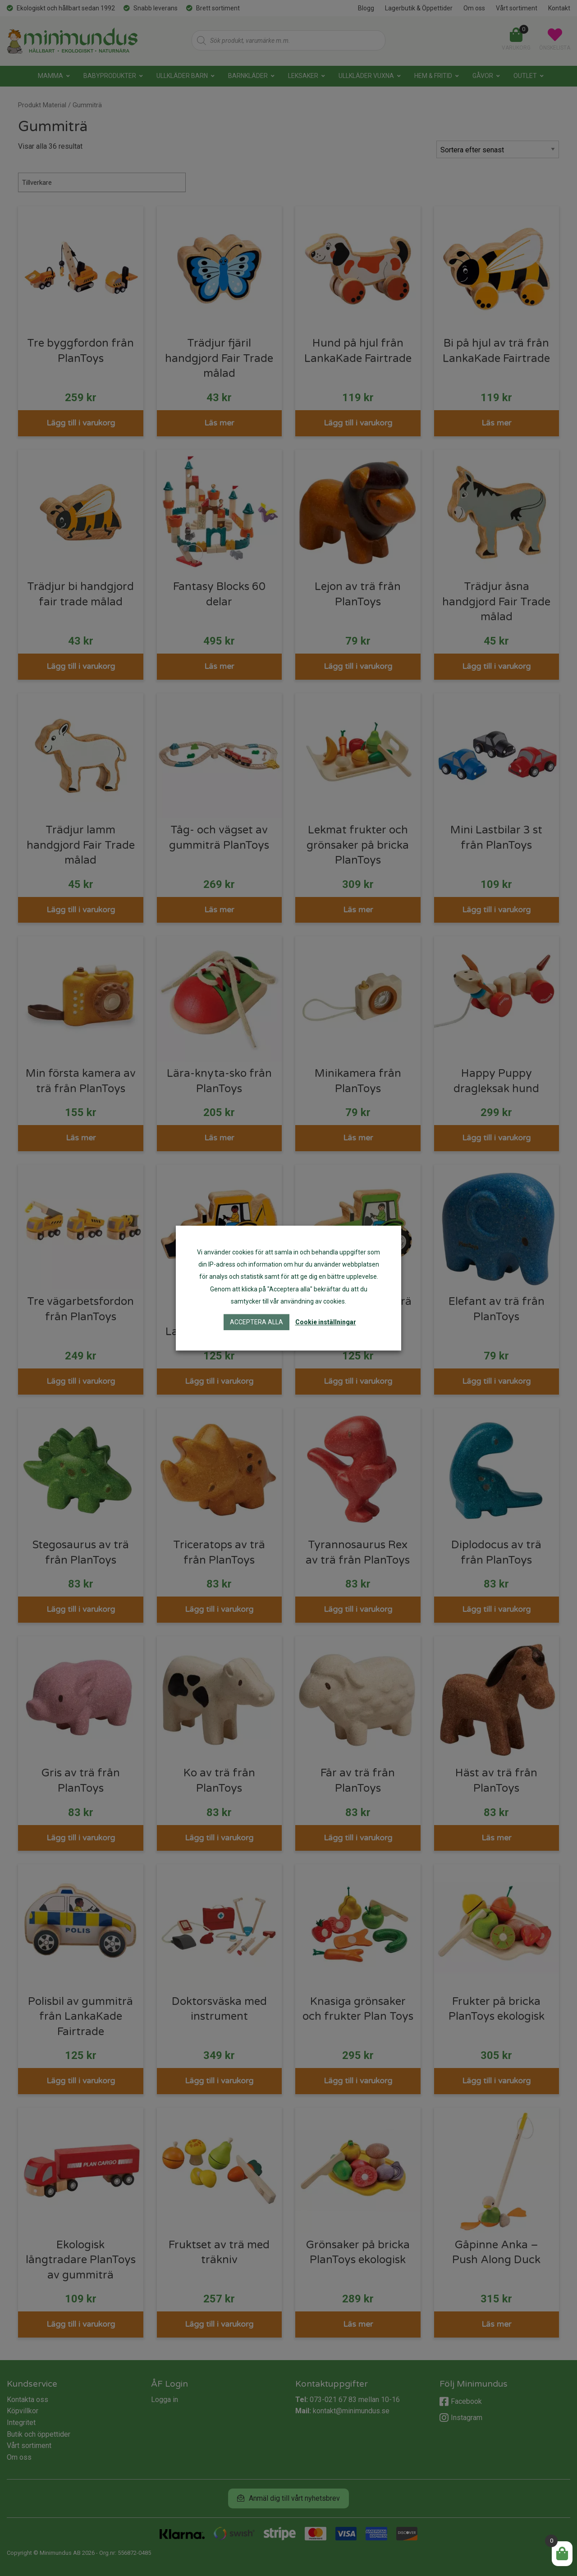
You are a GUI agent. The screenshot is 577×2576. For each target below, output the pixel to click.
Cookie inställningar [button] (325, 1322)
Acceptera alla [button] (256, 1322)
